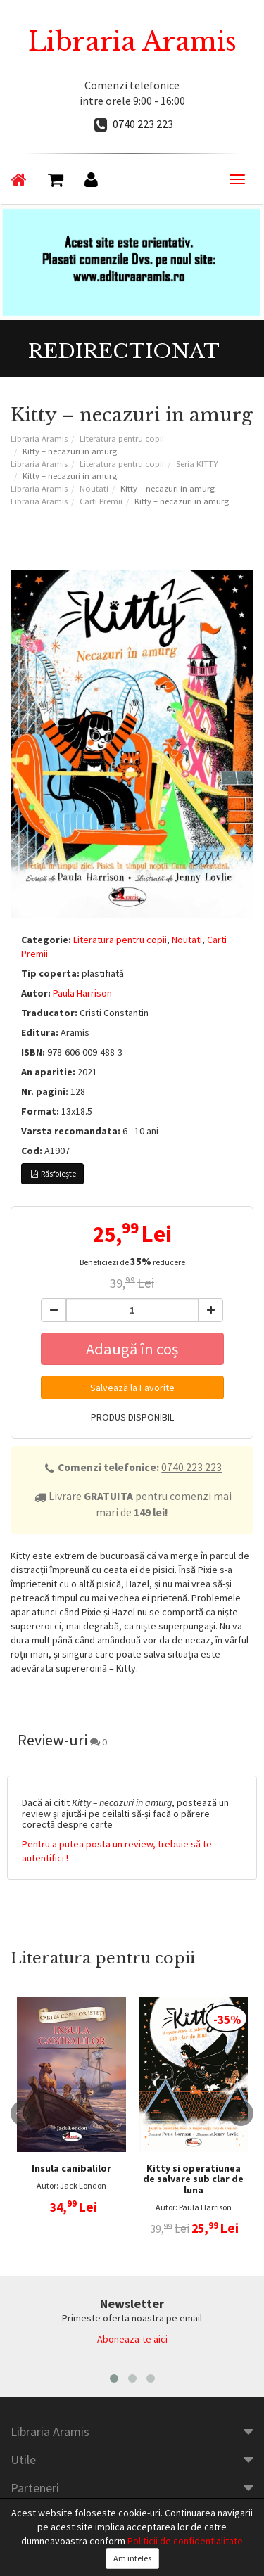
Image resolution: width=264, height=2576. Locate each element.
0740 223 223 (143, 124)
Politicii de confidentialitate (185, 2541)
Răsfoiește (52, 1173)
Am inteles (132, 2558)
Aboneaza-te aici (132, 2339)
